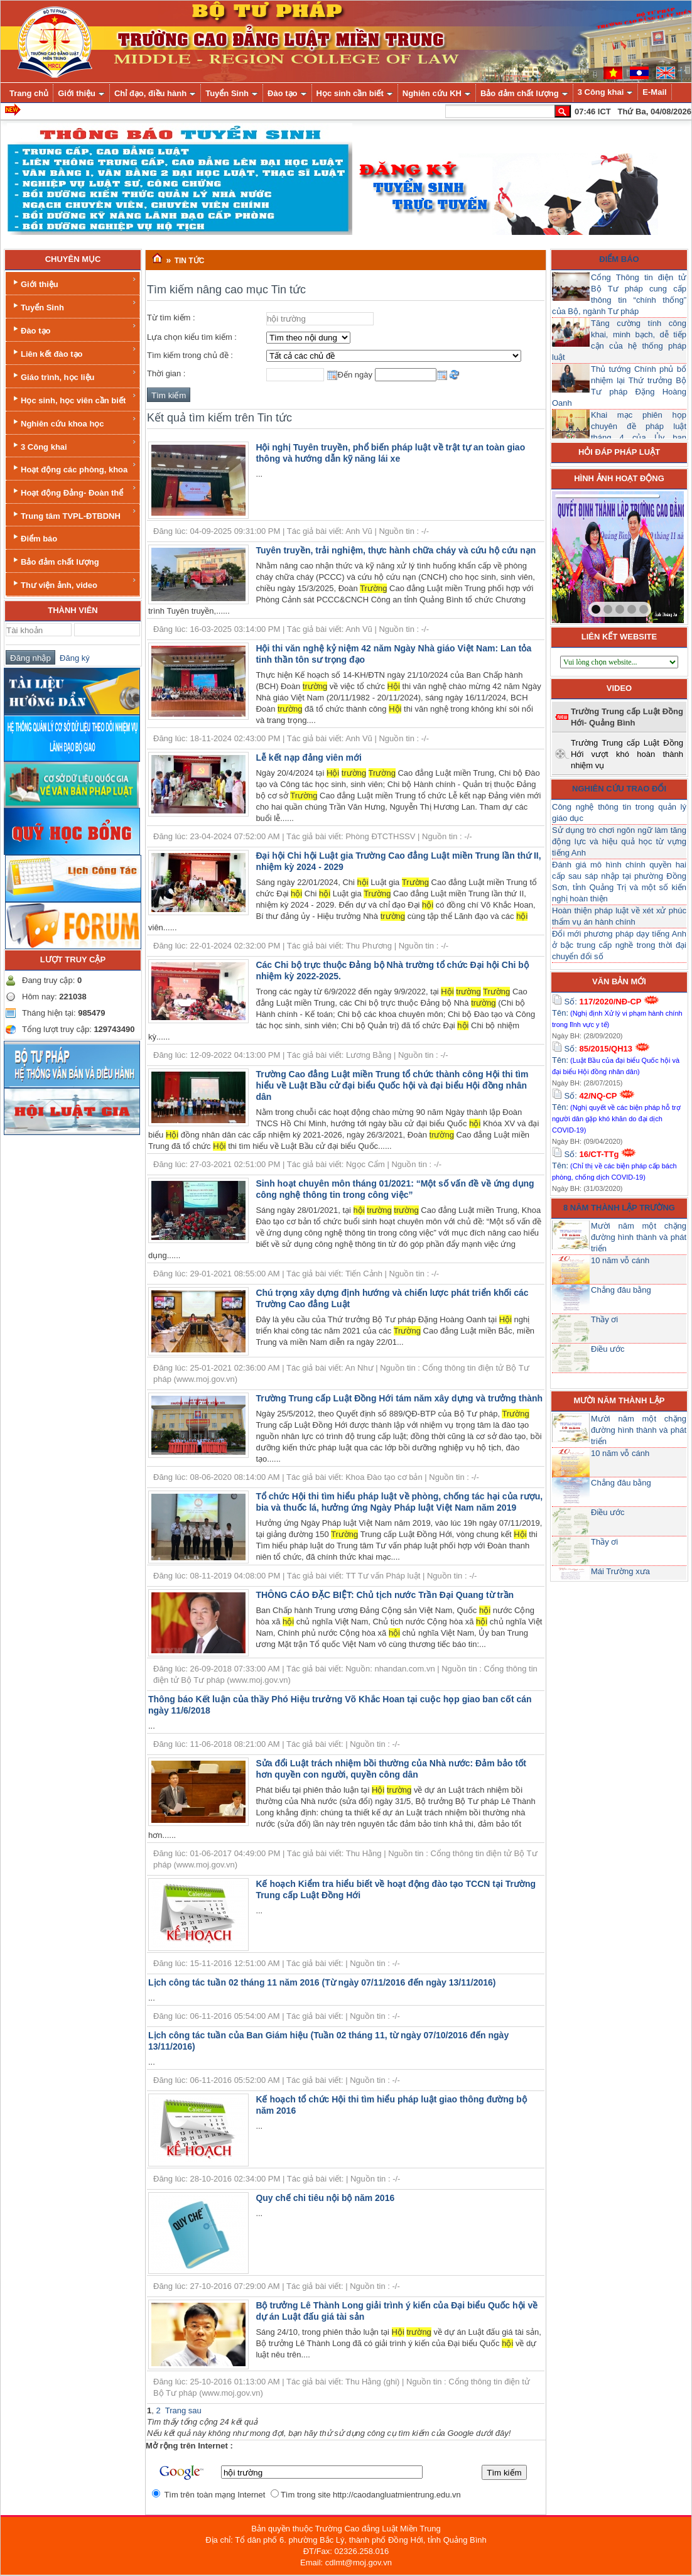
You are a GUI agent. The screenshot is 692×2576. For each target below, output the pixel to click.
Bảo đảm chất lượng (55, 561)
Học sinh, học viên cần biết (74, 398)
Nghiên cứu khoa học (74, 421)
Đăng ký (72, 658)
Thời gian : (166, 373)
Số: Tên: (617, 1012)
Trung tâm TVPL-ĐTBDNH (74, 514)
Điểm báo (34, 537)
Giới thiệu (74, 282)
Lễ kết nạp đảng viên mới (309, 758)
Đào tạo (74, 328)
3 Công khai (74, 445)
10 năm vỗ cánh (620, 1260)
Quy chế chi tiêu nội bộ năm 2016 (325, 2198)
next (648, 554)
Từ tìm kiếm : (171, 317)
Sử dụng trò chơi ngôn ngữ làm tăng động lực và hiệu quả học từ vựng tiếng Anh (619, 841)
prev (587, 554)
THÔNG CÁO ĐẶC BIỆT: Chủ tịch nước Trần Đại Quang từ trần (385, 1595)
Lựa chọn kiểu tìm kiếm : (192, 337)
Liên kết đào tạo (74, 352)
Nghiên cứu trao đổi (619, 788)
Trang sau (183, 2410)
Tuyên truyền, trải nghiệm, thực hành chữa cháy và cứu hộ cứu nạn (396, 550)
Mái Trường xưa (620, 1571)
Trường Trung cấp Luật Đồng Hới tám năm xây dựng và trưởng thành (399, 1398)
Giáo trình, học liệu (74, 375)
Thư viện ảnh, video (74, 583)
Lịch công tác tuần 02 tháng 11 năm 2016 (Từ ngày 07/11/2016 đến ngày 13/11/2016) (321, 1982)
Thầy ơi (604, 1319)
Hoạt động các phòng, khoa (74, 467)
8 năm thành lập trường (619, 1207)
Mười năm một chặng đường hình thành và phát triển (638, 1237)
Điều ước (608, 1349)
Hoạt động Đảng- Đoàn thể (74, 490)
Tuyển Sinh (74, 305)
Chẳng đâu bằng (621, 1290)
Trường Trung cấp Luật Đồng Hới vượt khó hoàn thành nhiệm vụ (627, 754)
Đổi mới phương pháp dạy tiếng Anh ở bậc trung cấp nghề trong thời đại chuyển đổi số (619, 945)
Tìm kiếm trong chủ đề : (190, 355)
